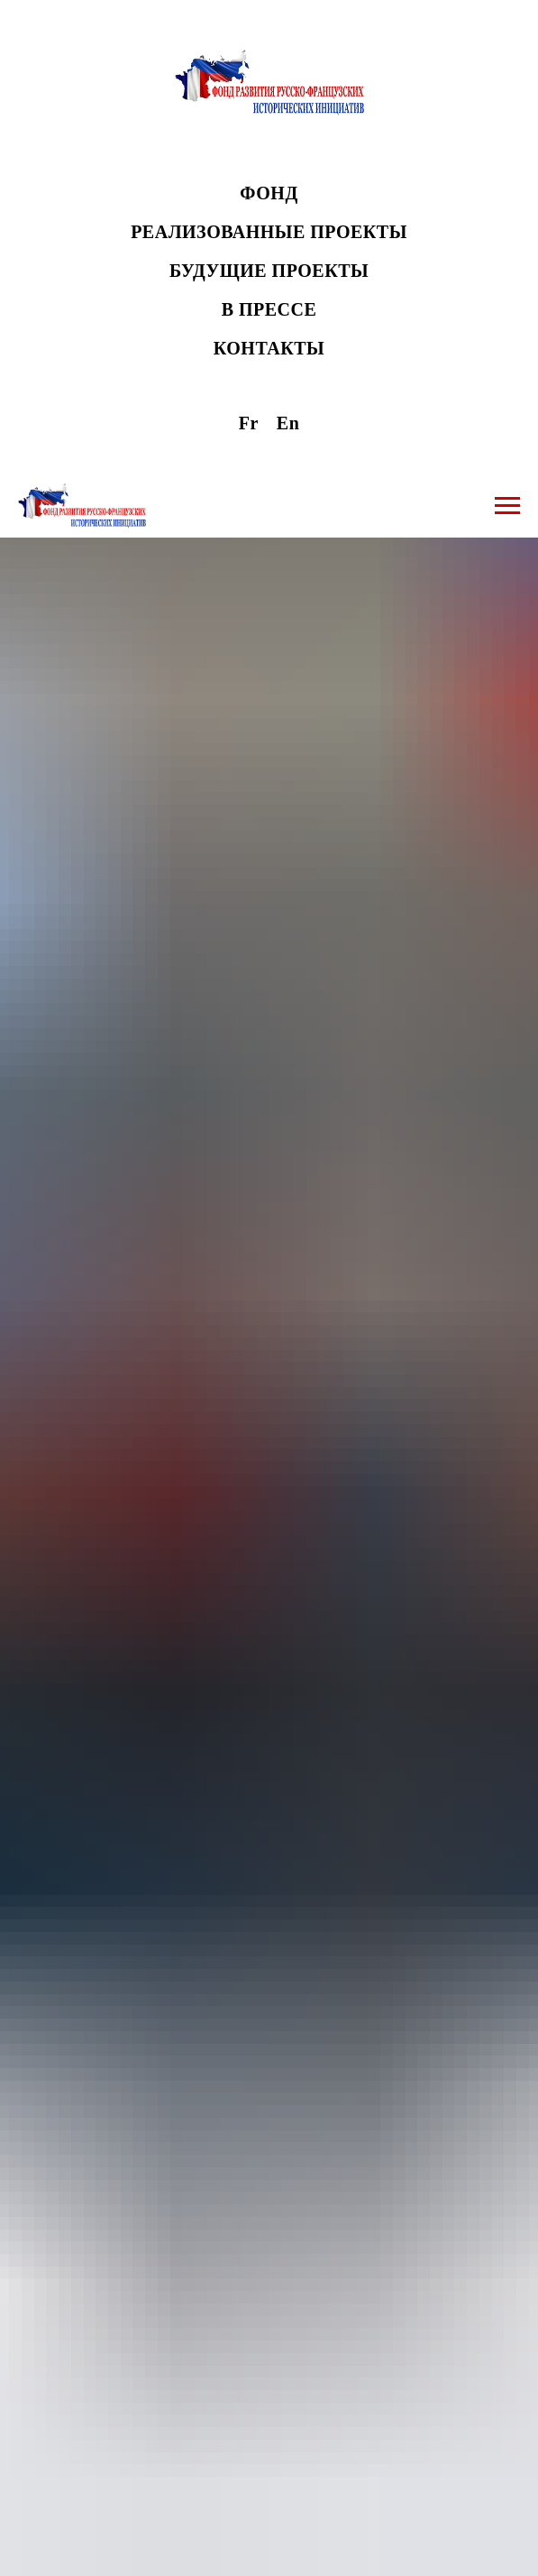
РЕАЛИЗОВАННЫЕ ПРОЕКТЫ (269, 232)
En (288, 423)
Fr (249, 423)
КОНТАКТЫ (269, 348)
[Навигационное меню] (507, 506)
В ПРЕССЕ (269, 309)
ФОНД (268, 193)
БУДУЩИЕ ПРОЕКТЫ (269, 271)
